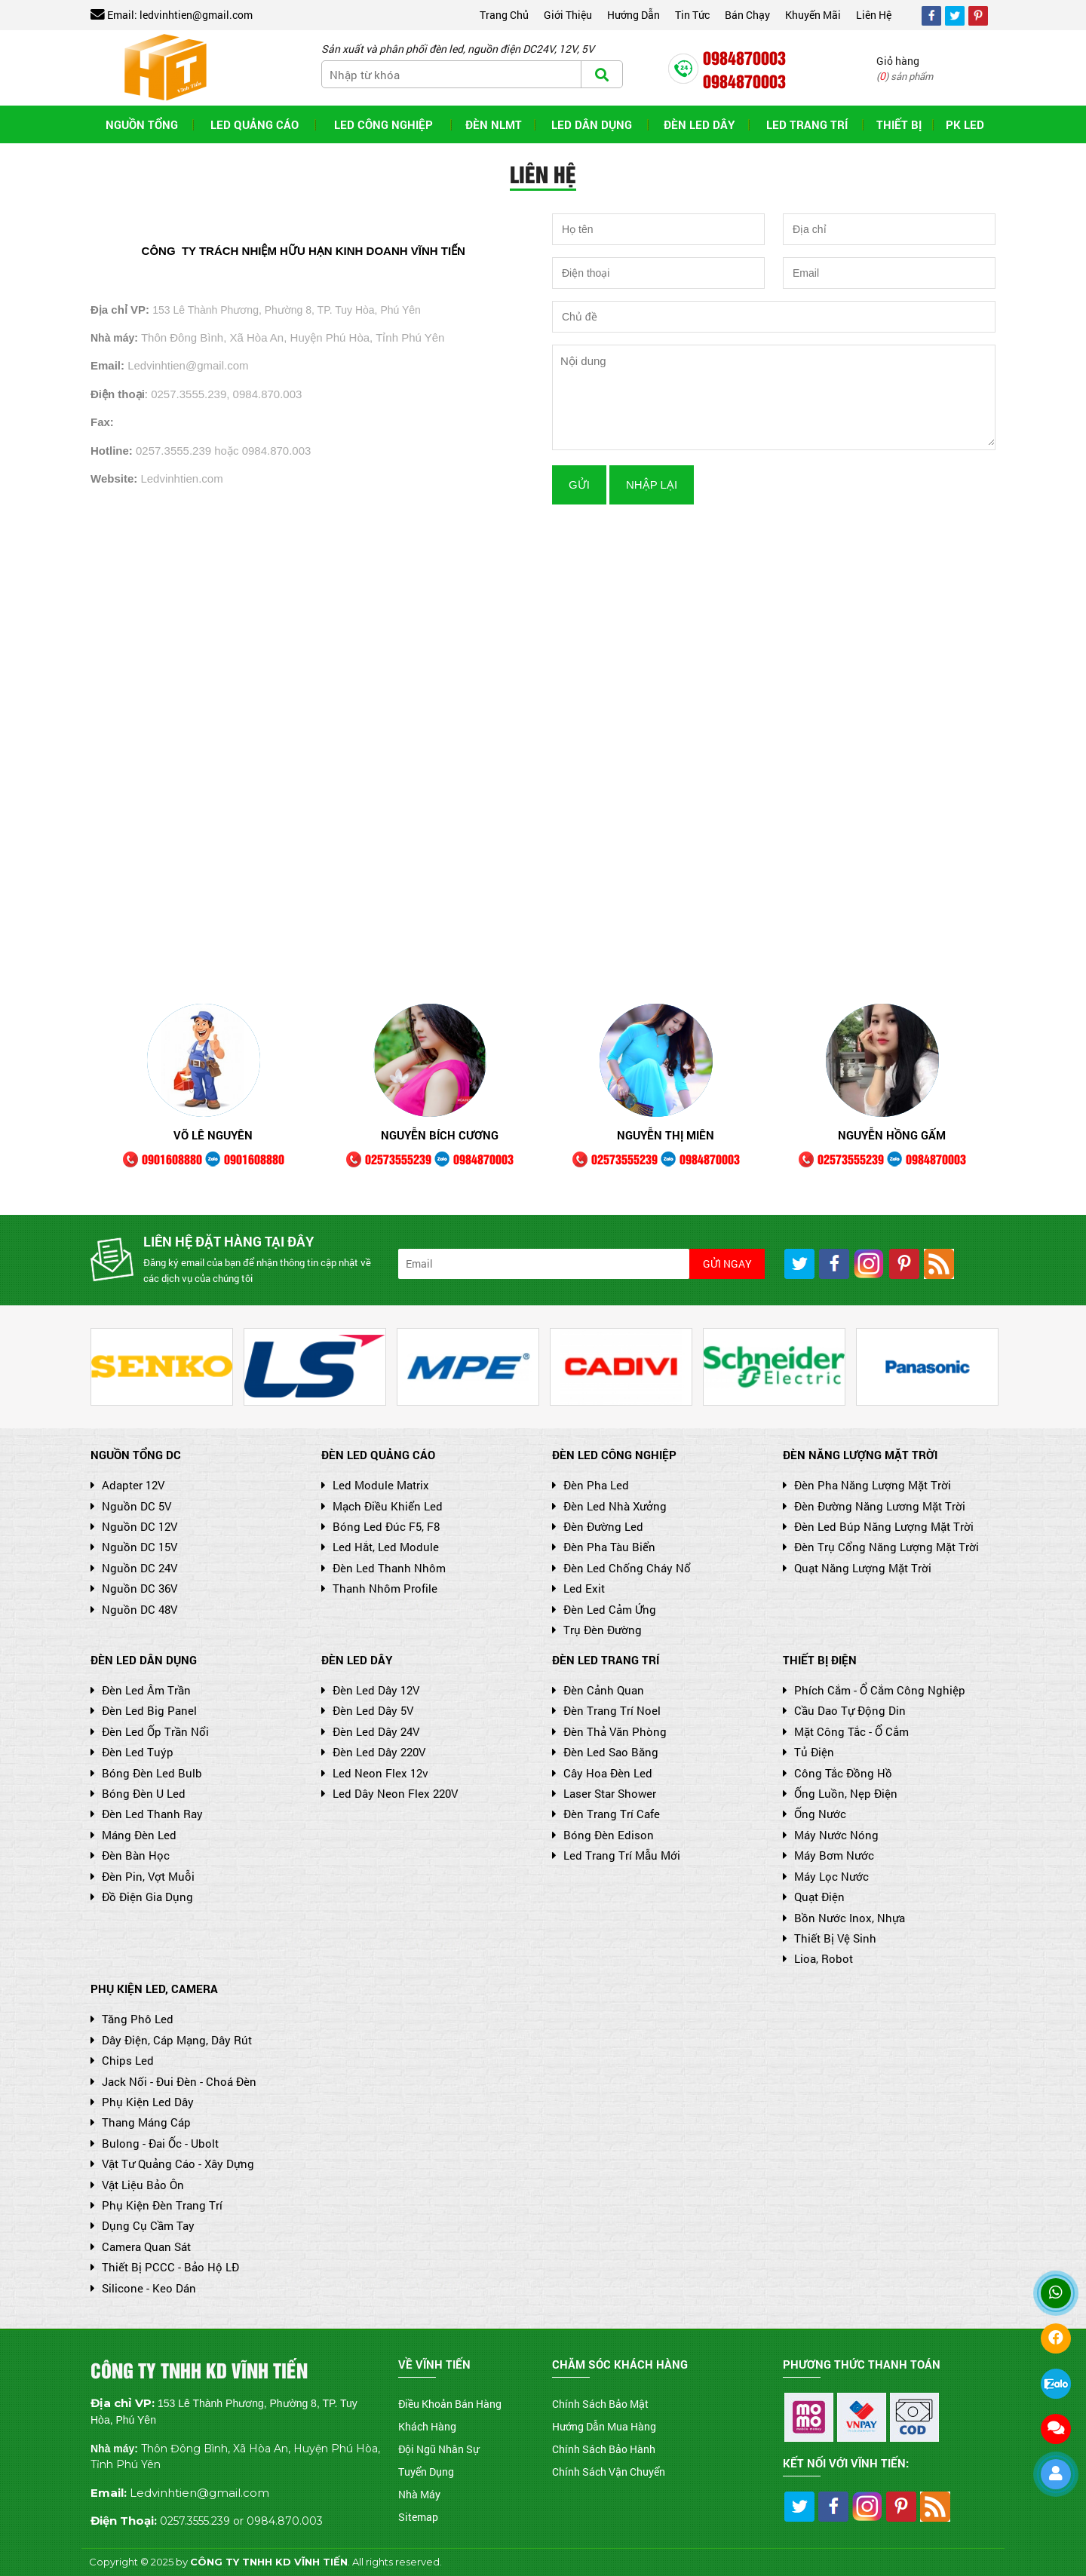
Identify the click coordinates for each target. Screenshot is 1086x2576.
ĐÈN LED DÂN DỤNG (143, 1659)
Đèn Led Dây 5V (367, 1710)
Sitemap (418, 2517)
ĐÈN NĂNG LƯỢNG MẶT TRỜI (860, 1454)
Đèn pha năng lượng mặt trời (867, 1484)
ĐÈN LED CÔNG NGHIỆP (614, 1454)
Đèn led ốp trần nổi (149, 1731)
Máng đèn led (133, 1834)
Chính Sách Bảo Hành (603, 2449)
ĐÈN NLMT (493, 124)
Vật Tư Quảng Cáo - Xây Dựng (172, 2163)
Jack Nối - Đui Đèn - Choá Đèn (173, 2081)
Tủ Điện (808, 1751)
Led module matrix (375, 1484)
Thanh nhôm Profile (379, 1588)
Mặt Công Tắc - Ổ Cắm (846, 1731)
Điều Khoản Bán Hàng (450, 2404)
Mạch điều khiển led (382, 1505)
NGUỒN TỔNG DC (135, 1454)
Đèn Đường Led (597, 1526)
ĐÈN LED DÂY (356, 1659)
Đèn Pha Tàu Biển (603, 1546)
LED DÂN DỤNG (591, 124)
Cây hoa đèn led (602, 1772)
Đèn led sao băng (605, 1751)
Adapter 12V (127, 1484)
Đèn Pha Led (590, 1484)
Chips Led (122, 2060)
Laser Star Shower (604, 1793)
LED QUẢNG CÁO (254, 124)
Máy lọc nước (826, 1876)
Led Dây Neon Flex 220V (389, 1793)
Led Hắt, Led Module (380, 1546)
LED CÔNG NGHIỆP (383, 124)
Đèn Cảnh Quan (598, 1689)
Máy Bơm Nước (828, 1855)
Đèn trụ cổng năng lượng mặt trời (881, 1546)
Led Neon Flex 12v (374, 1772)
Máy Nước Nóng (831, 1834)
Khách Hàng (427, 2426)
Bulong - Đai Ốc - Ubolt (154, 2143)
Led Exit (578, 1588)
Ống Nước (814, 1813)
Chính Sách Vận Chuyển (608, 2471)
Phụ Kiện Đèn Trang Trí (156, 2205)
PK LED (965, 124)
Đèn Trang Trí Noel (606, 1710)
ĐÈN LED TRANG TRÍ (605, 1659)
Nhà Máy (419, 2494)
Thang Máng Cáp (140, 2122)
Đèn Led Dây (699, 124)
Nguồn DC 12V (133, 1526)
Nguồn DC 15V (133, 1546)
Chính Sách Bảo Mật (600, 2404)
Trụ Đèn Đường (597, 1629)
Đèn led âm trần (140, 1689)
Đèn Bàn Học (130, 1855)
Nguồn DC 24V (133, 1567)
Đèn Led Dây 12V (370, 1689)
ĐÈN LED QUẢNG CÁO (378, 1454)
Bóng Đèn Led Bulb (146, 1772)
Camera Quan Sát (140, 2246)
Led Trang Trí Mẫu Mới (616, 1855)
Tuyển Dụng (426, 2471)
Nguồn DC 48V (133, 1609)
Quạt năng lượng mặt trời (857, 1567)
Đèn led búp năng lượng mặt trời (878, 1526)
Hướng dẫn (633, 15)
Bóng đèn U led (138, 1793)
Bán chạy (747, 15)
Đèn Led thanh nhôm (383, 1567)
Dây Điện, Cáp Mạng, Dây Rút (171, 2039)
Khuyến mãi (813, 15)
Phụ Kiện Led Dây (142, 2101)
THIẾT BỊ (899, 124)
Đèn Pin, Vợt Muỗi (142, 1876)
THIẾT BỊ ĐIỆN (820, 1659)
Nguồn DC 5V (130, 1505)
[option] (203, 1090)
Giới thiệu (568, 15)
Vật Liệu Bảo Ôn (137, 2184)
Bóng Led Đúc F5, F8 (380, 1526)
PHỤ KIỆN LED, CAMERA (154, 1988)
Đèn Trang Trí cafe (606, 1813)
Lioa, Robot (818, 1958)
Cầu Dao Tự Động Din (844, 1710)
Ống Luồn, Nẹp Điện (840, 1793)
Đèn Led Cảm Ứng (604, 1609)
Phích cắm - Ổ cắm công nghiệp (874, 1689)
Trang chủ (504, 15)
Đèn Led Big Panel (143, 1710)
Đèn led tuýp (131, 1751)
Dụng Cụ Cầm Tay (142, 2225)
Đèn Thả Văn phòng (609, 1731)
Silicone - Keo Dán (143, 2287)
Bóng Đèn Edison (603, 1834)
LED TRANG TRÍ (807, 124)
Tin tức (692, 15)
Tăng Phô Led (131, 2018)
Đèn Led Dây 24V (370, 1731)
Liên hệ (873, 15)
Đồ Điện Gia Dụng (141, 1896)
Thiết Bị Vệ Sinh (829, 1938)
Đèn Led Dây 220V (373, 1751)
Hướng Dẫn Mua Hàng (604, 2426)
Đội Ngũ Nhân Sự (438, 2449)
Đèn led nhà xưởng (609, 1505)
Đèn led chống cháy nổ (621, 1567)
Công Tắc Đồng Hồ (837, 1772)
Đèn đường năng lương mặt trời (874, 1505)
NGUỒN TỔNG (142, 124)
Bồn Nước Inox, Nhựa (844, 1917)
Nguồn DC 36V (133, 1588)
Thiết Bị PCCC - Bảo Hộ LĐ (164, 2266)
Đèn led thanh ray (146, 1813)
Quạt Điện (814, 1896)
